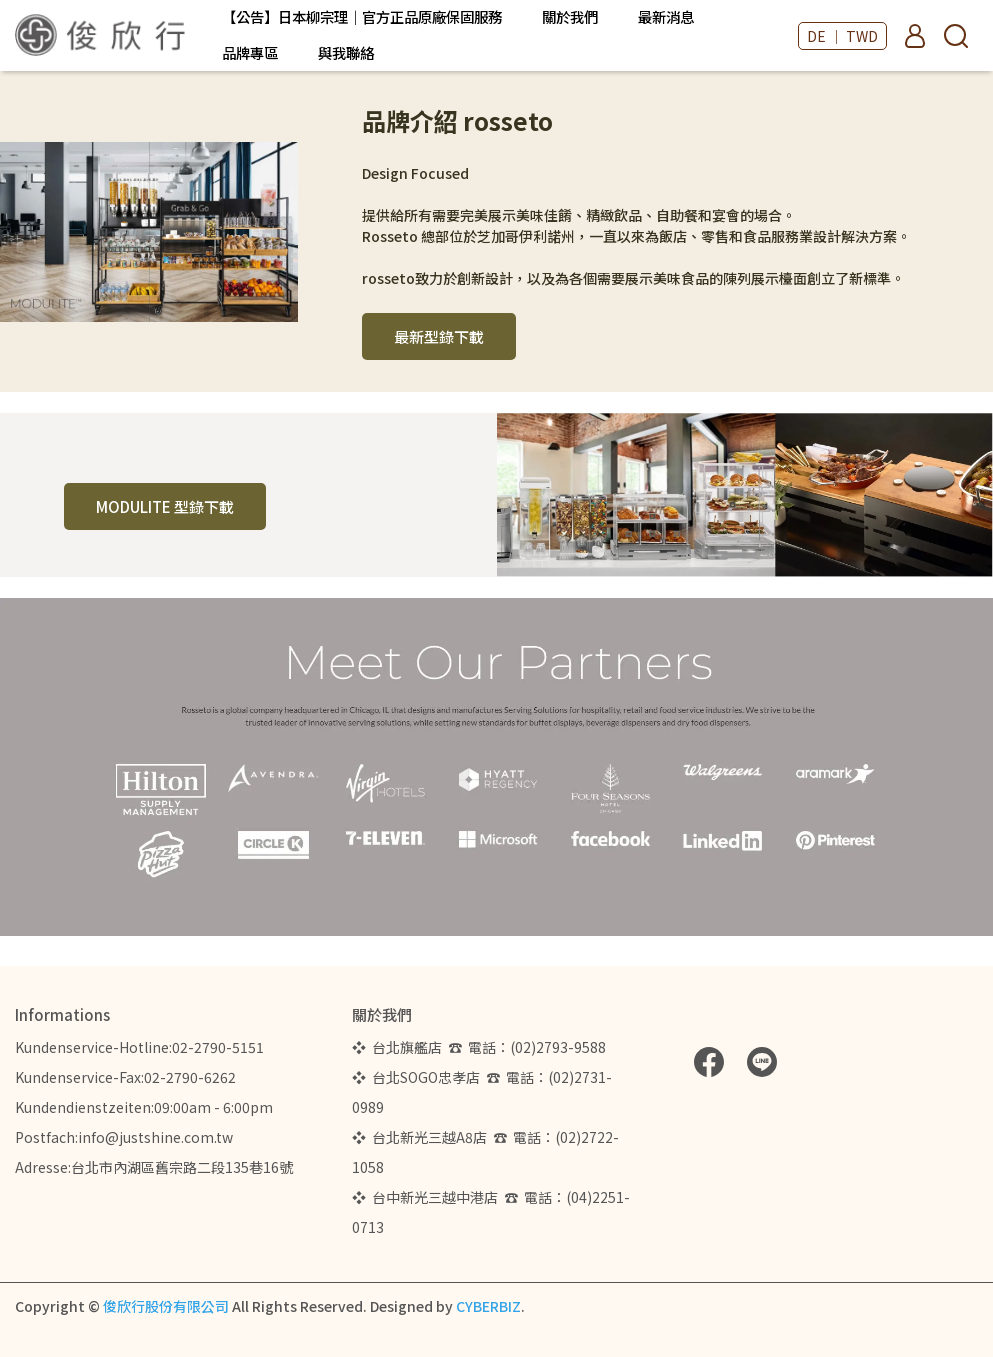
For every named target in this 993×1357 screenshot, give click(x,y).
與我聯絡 (346, 53)
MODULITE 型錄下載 (165, 506)
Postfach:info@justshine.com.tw (124, 1137)
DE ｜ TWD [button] (842, 36)
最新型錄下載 (439, 336)
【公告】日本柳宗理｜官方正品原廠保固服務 (362, 17)
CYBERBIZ (488, 1306)
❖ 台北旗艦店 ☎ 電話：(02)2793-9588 (482, 1047)
